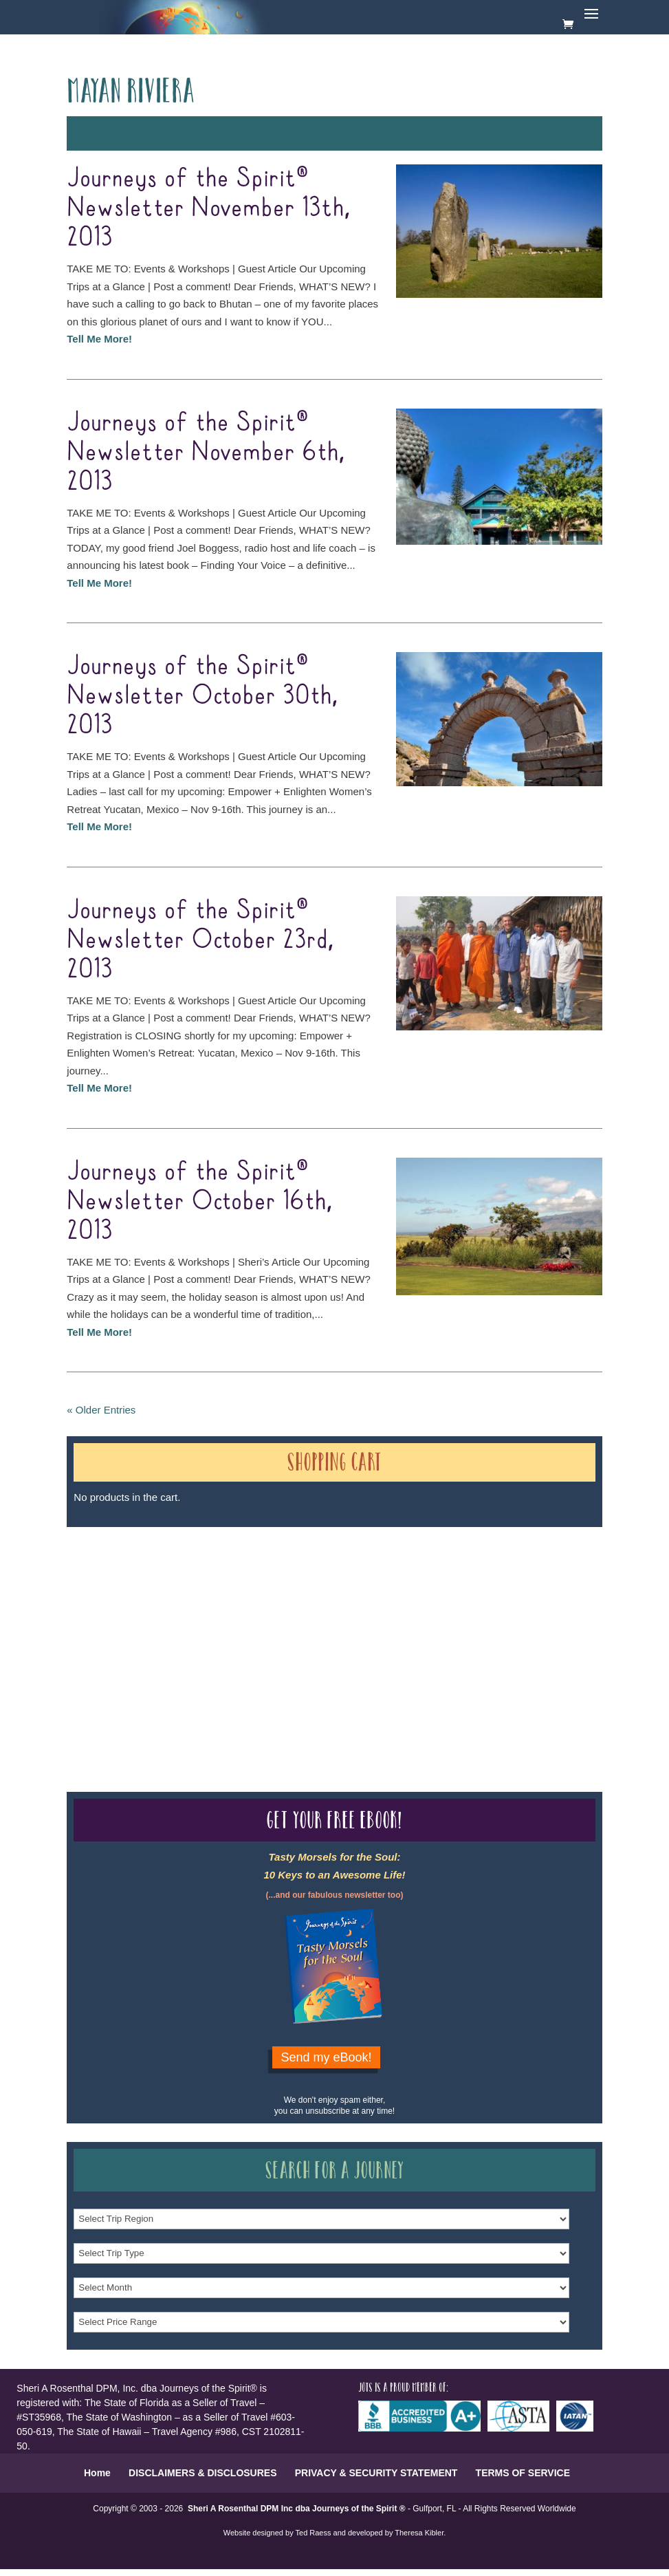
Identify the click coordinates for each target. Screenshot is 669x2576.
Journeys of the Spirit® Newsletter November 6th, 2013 (205, 453)
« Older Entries (101, 1410)
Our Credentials (273, 1626)
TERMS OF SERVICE (523, 2472)
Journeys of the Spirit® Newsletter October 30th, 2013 (202, 696)
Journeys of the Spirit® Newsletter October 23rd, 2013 (200, 940)
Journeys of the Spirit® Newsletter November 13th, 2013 (208, 208)
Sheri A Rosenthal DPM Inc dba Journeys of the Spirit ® (297, 2508)
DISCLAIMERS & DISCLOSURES (202, 2472)
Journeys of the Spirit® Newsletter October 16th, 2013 (199, 1202)
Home (97, 2472)
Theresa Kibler (419, 2533)
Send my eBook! (326, 2057)
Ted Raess (313, 2533)
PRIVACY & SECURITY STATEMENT (376, 2472)
